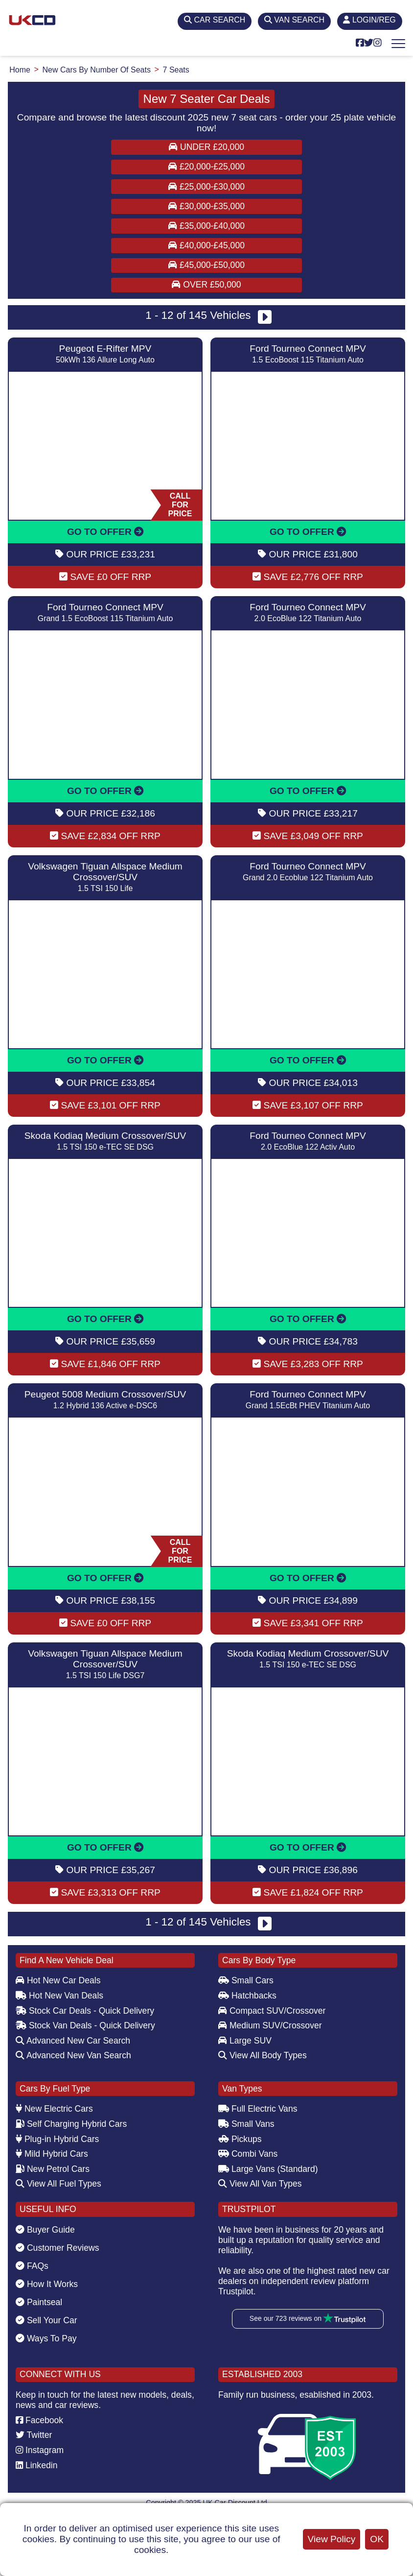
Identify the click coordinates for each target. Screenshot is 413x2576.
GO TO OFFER (105, 532)
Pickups (240, 2139)
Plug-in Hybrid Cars (57, 2139)
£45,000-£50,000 (206, 265)
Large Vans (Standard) (268, 2169)
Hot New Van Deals (59, 1995)
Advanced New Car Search (73, 2041)
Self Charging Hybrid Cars (71, 2124)
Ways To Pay (46, 2338)
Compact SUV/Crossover (271, 2011)
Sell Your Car (46, 2320)
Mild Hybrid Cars (52, 2154)
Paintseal (39, 2302)
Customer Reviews (57, 2248)
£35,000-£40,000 (206, 226)
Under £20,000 (206, 147)
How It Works (47, 2284)
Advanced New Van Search (73, 2055)
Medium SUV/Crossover (270, 2025)
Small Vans (246, 2124)
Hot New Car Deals (58, 1980)
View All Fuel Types (58, 2184)
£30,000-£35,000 (206, 206)
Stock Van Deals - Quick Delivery (85, 2025)
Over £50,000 (206, 284)
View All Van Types (260, 2184)
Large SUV (245, 2041)
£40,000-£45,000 (206, 245)
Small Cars (246, 1980)
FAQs (32, 2266)
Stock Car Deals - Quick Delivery (85, 2011)
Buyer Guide (45, 2230)
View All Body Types (262, 2055)
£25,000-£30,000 (206, 187)
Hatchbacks (247, 1995)
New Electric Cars (54, 2109)
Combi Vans (247, 2154)
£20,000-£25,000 (206, 166)
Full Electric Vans (258, 2109)
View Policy (332, 2539)
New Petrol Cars (53, 2169)
